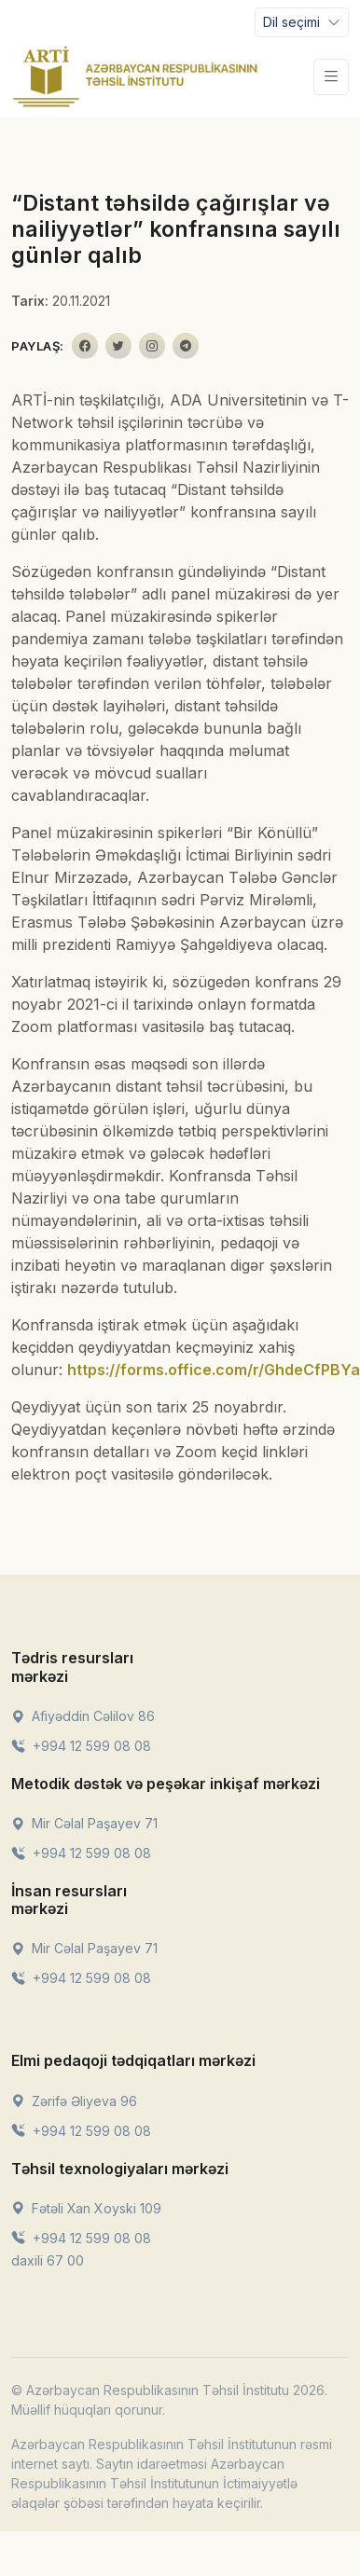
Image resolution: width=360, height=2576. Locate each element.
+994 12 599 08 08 (81, 1746)
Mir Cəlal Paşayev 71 (84, 1823)
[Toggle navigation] (302, 22)
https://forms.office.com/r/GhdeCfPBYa (213, 1369)
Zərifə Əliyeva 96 (74, 2101)
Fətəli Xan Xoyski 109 (86, 2208)
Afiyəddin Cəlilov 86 (83, 1716)
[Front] (135, 76)
